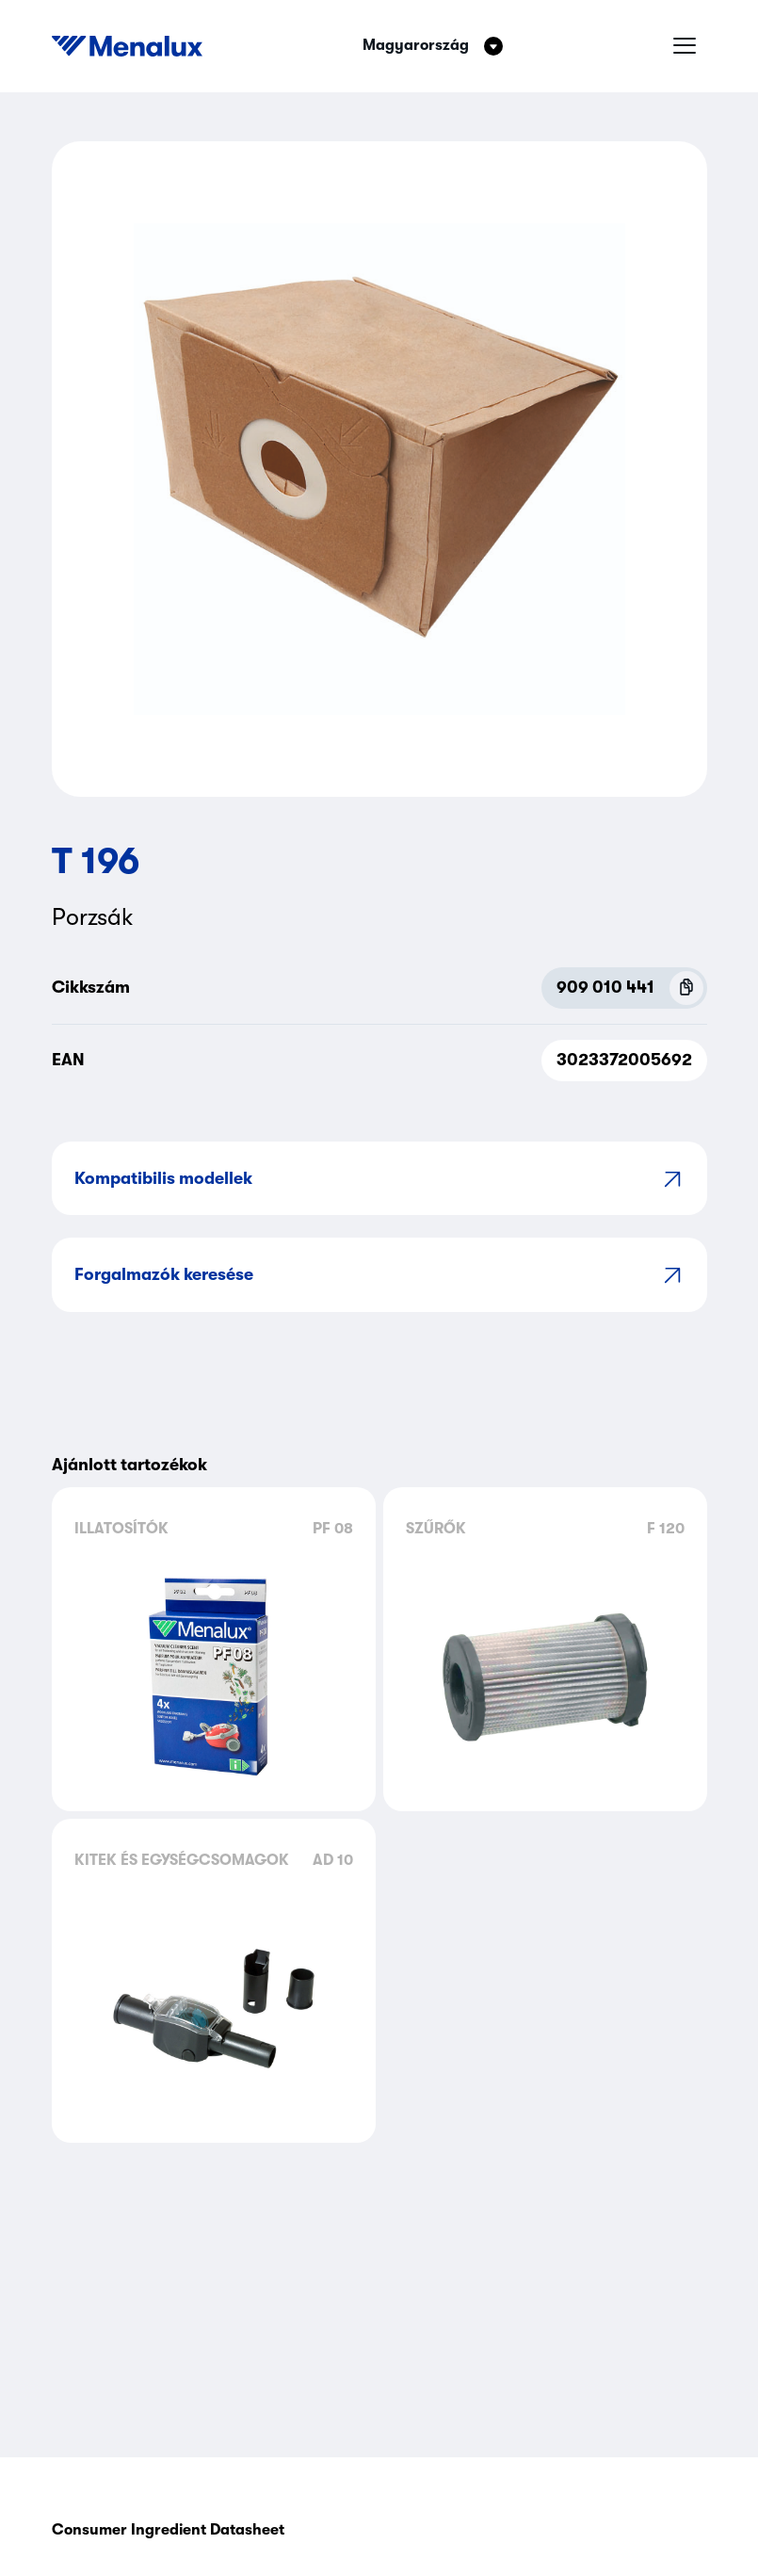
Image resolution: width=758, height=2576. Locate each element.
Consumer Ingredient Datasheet (168, 2529)
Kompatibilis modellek (379, 1178)
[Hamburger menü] (684, 46)
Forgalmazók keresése (379, 1275)
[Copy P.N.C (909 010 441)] (686, 988)
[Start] (127, 46)
